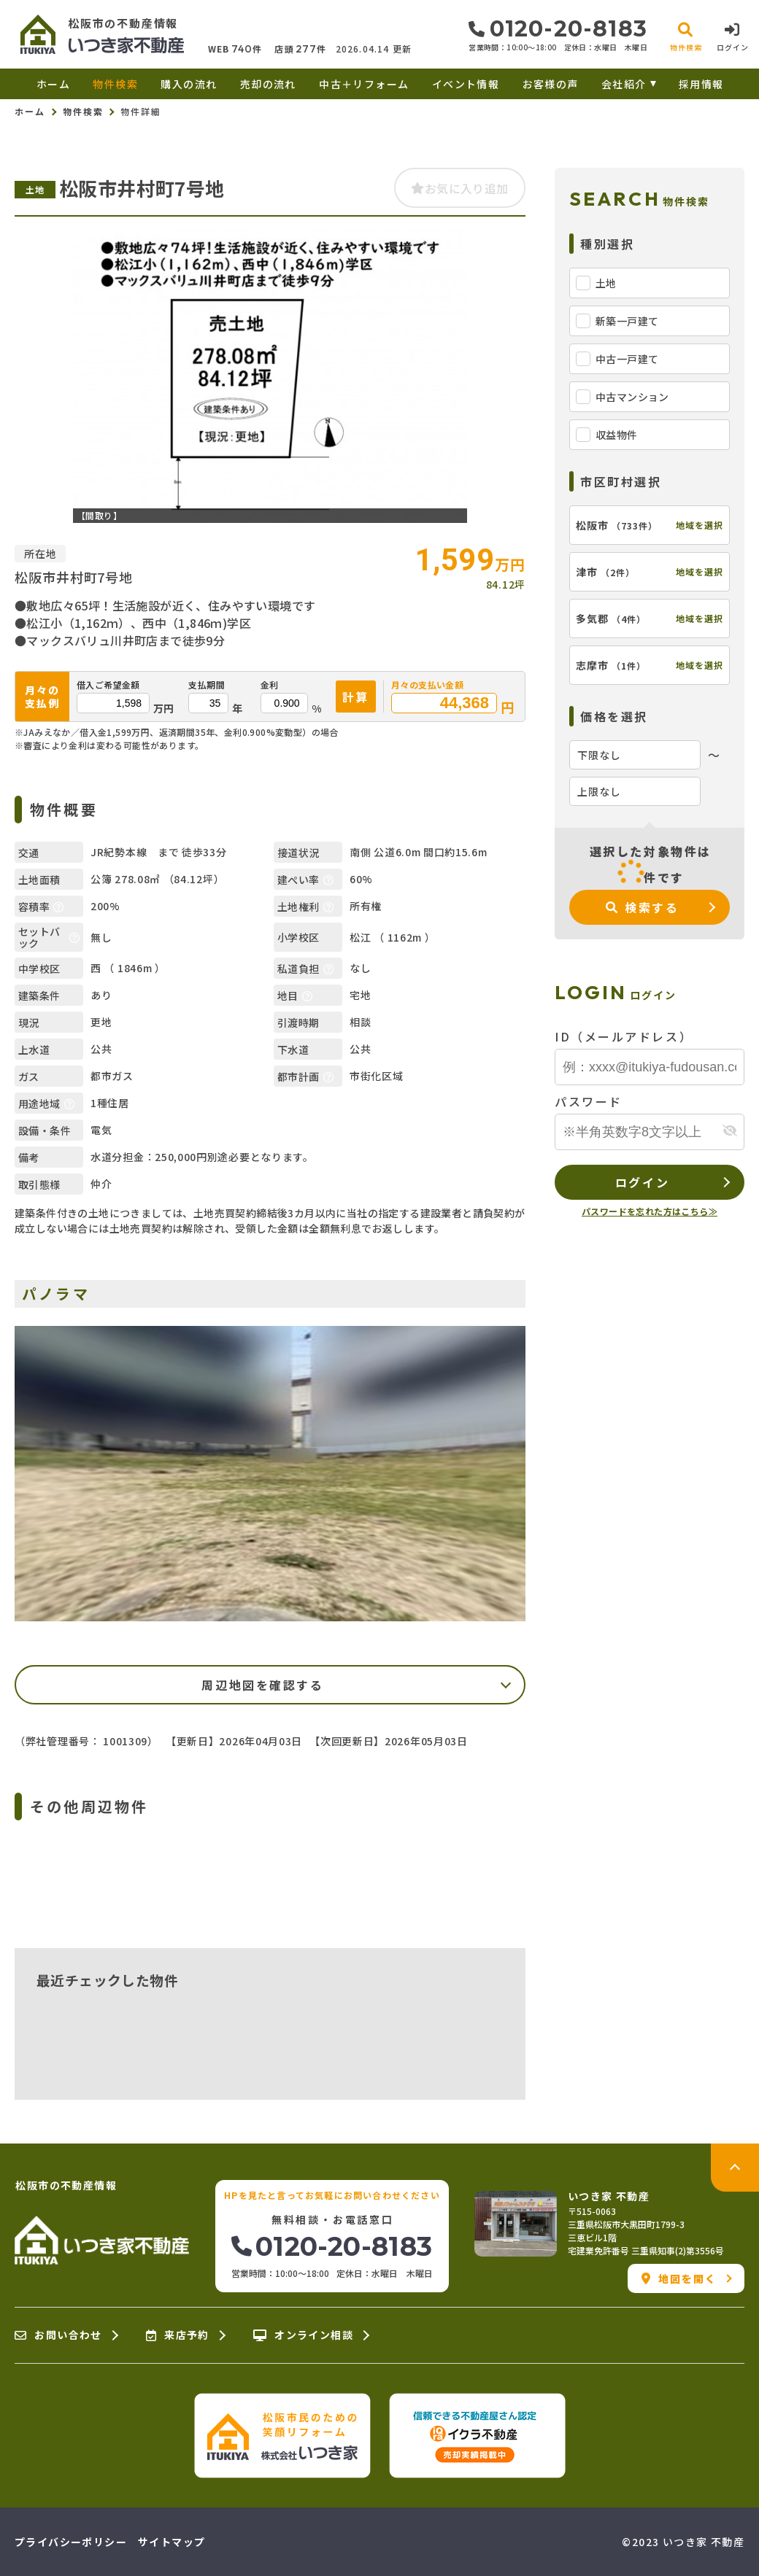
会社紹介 (624, 84)
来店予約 (177, 2335)
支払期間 (206, 684)
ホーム (53, 84)
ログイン (642, 1182)
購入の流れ (189, 84)
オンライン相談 (303, 2335)
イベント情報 (465, 84)
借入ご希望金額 (108, 684)
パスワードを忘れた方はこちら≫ (649, 1211)
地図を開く (679, 2278)
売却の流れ (268, 84)
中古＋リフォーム (364, 84)
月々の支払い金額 (427, 684)
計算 (355, 696)
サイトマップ (171, 2542)
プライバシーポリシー (71, 2542)
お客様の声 (551, 84)
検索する (642, 907)
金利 (270, 684)
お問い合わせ (58, 2335)
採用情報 (701, 84)
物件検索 (115, 84)
